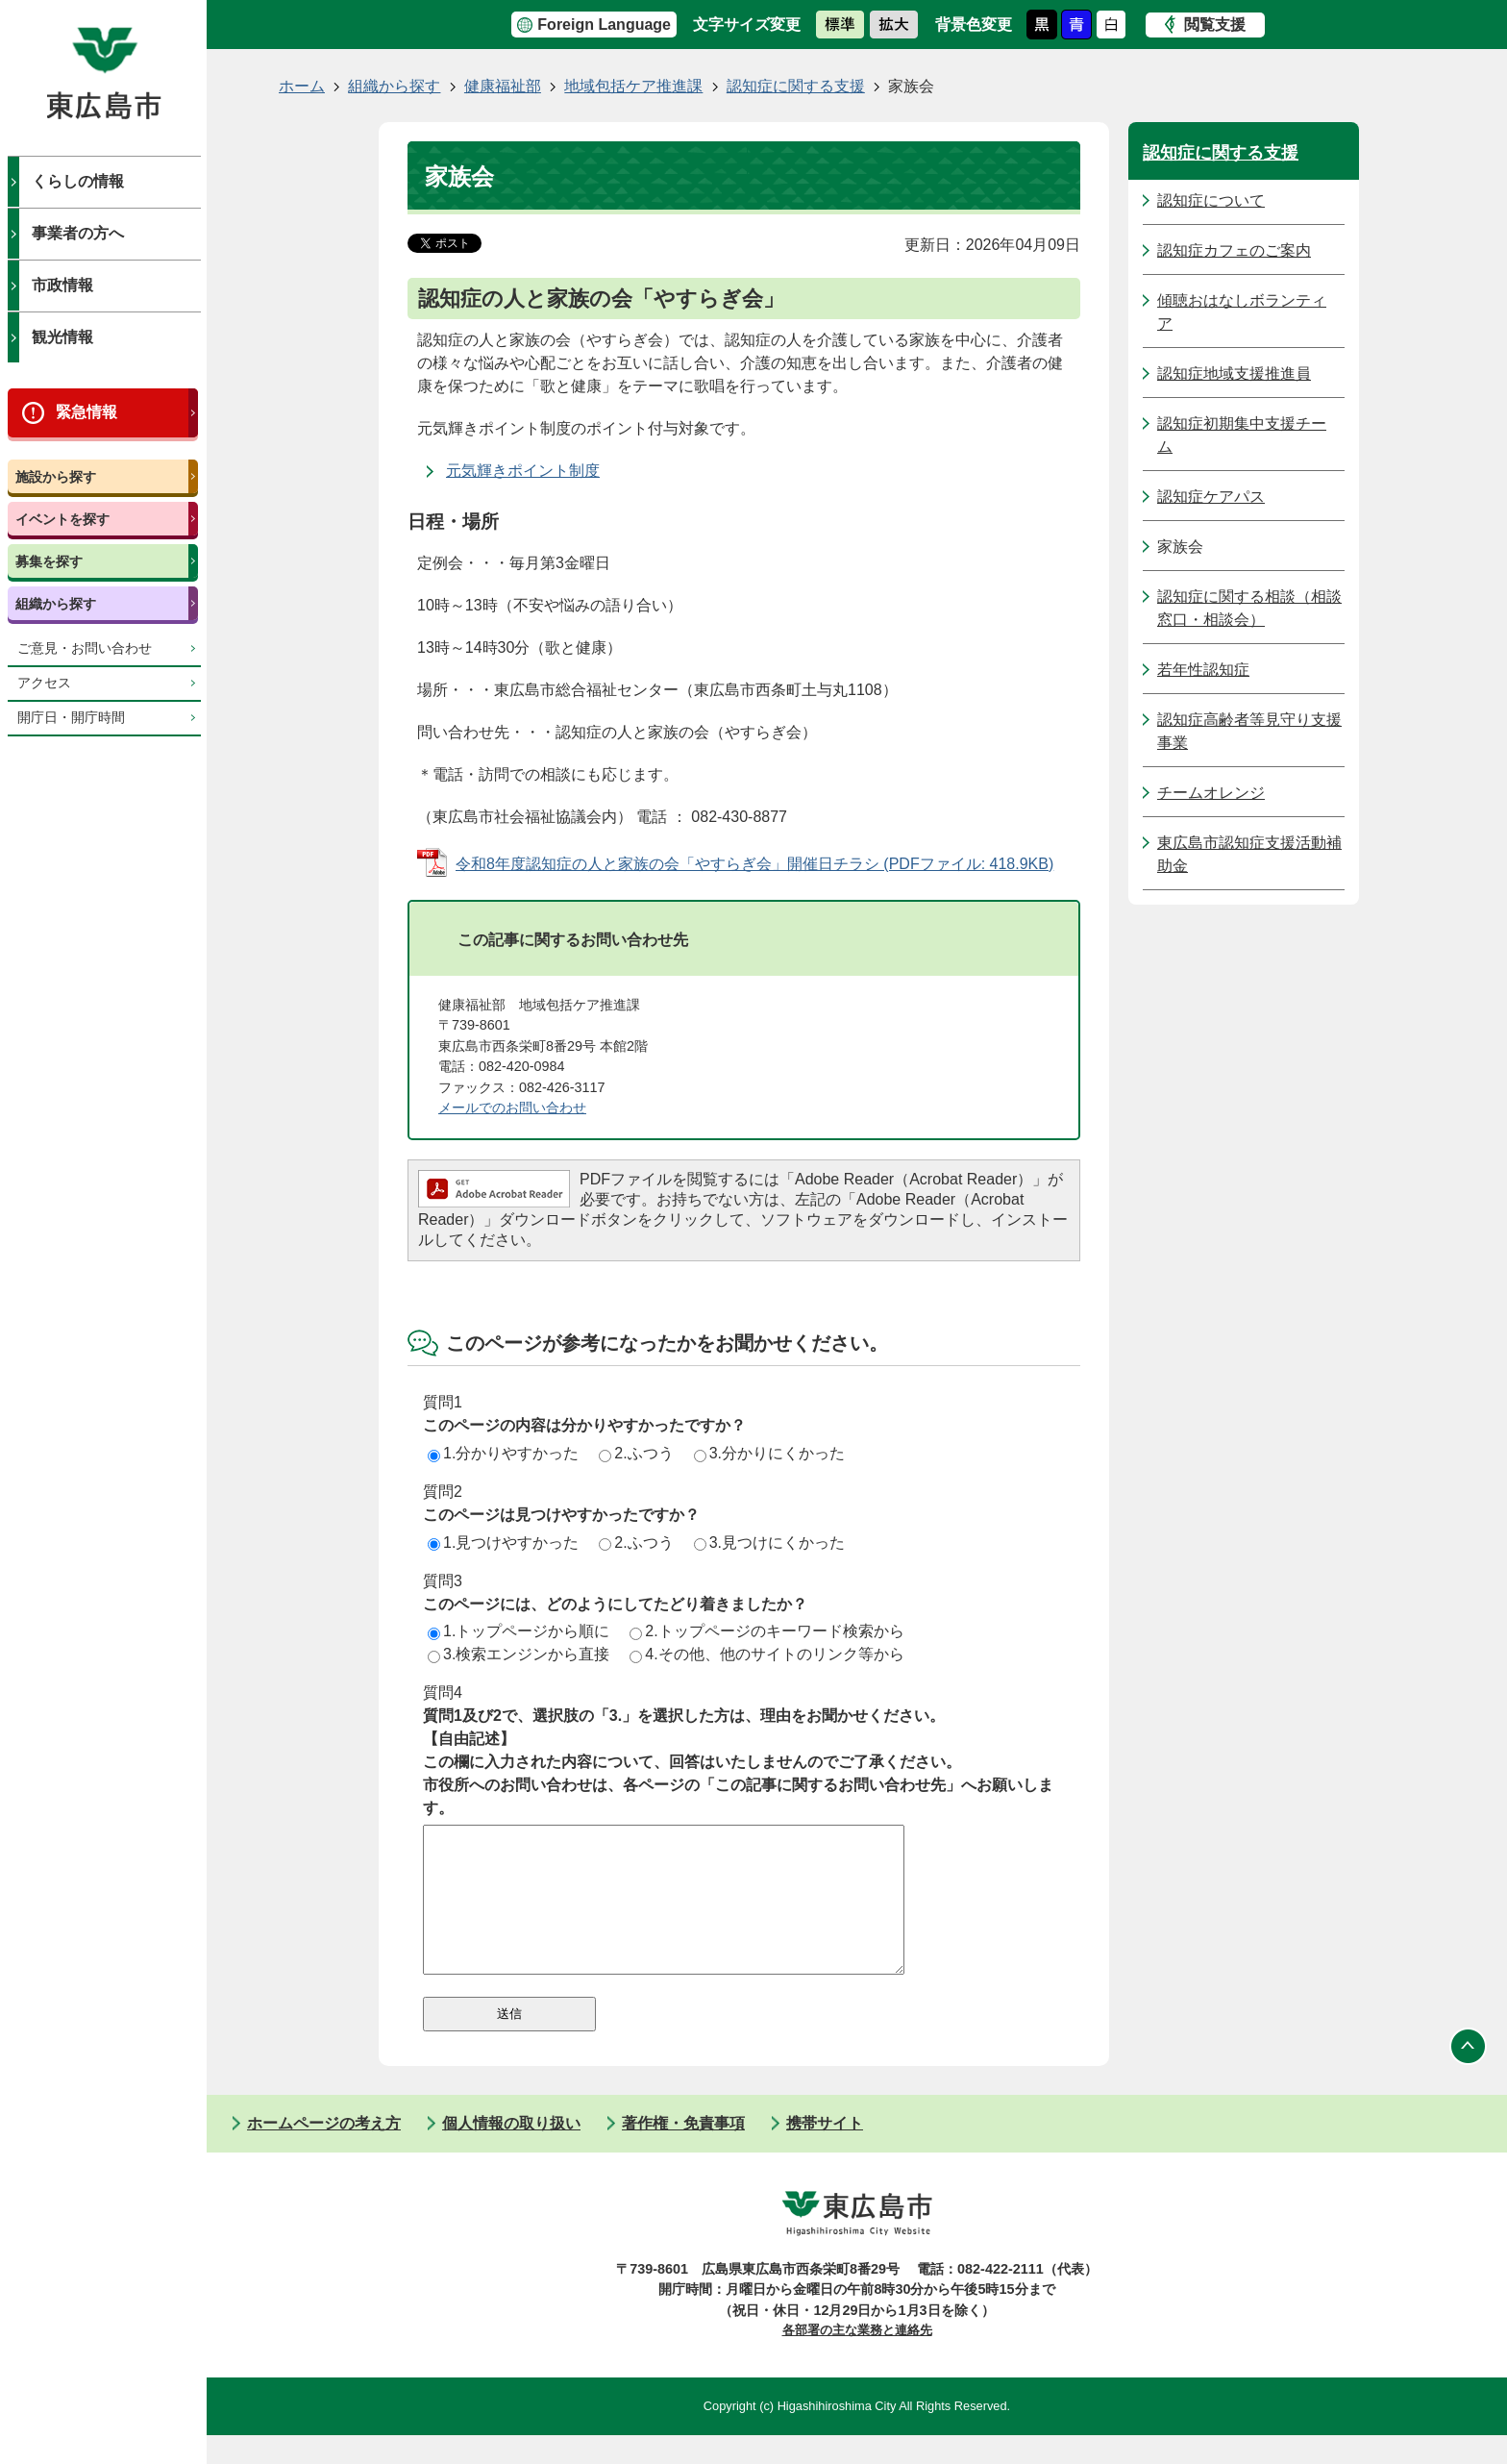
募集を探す (49, 561)
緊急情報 (86, 412)
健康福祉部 (502, 86)
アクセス (44, 683)
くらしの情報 (78, 181)
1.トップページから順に (518, 1631)
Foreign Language (604, 24)
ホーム (302, 86)
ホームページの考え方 (324, 2152)
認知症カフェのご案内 (1234, 250)
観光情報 (62, 337)
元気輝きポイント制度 (523, 470)
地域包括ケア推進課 (633, 86)
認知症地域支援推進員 (1234, 373)
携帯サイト (824, 2152)
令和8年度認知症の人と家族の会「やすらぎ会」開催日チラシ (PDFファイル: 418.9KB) (754, 864)
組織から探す (55, 603)
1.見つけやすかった (503, 1542)
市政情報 (62, 285)
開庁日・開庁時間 (71, 717)
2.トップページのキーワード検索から (766, 1631)
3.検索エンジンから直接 (518, 1654)
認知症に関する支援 (796, 86)
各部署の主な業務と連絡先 (857, 2359)
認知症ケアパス (1211, 496)
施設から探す (55, 477)
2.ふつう (636, 1453)
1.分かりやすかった (503, 1453)
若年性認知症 (1203, 669)
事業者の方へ (78, 233)
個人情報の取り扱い (511, 2152)
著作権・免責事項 (683, 2152)
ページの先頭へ (1468, 2075)
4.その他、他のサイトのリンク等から (766, 1654)
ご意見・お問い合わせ (84, 648)
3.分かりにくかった (769, 1453)
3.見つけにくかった (769, 1542)
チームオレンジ (1211, 792)
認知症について (1211, 200)
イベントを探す (62, 519)
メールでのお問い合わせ (512, 1107)
